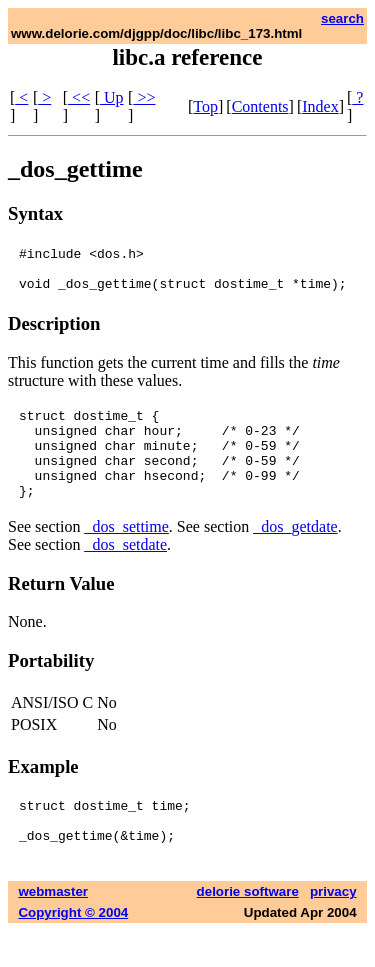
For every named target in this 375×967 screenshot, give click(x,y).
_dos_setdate (125, 571)
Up (112, 97)
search (342, 18)
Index (320, 106)
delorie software (248, 927)
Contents (260, 106)
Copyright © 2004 (73, 948)
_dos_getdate (295, 553)
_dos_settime (126, 553)
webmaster (53, 927)
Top (205, 106)
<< (79, 97)
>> (144, 97)
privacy (333, 927)
